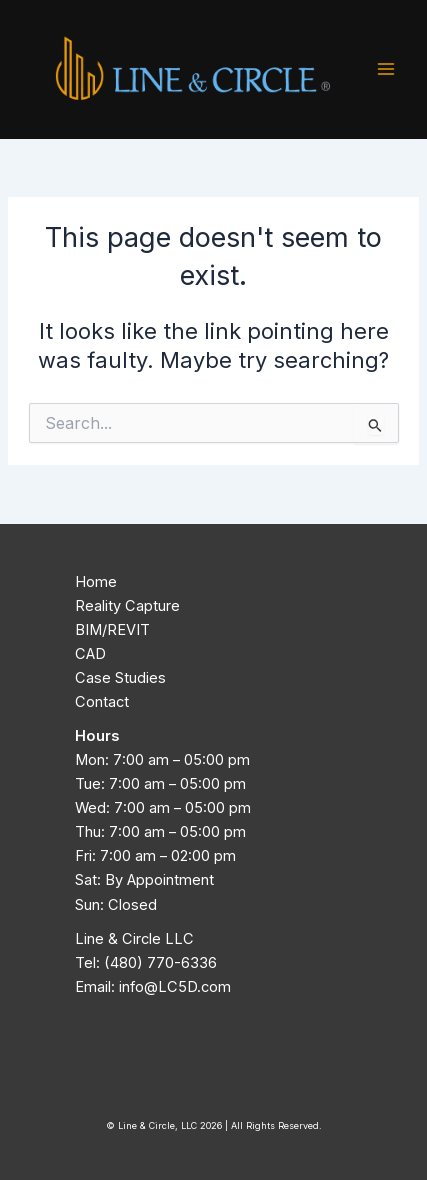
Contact (102, 702)
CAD (90, 654)
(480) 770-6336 (160, 963)
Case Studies (120, 678)
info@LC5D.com (175, 987)
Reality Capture (127, 606)
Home (96, 582)
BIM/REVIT (112, 630)
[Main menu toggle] (386, 69)
